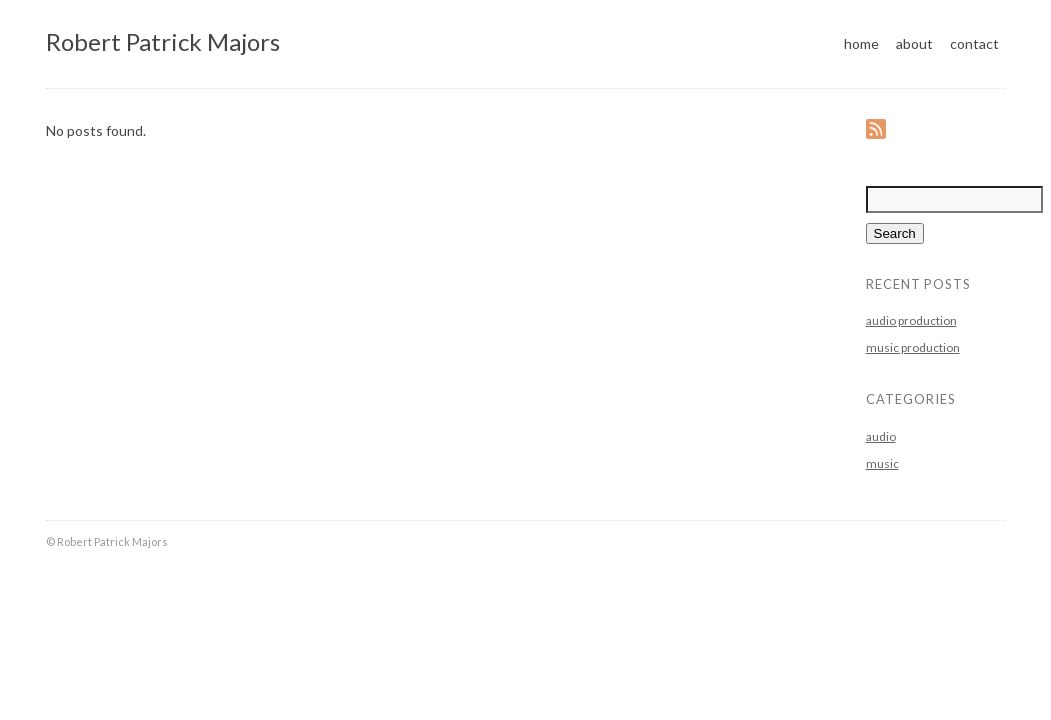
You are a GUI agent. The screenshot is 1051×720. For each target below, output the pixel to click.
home (861, 43)
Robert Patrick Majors (163, 41)
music (882, 463)
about (914, 43)
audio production (911, 320)
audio (881, 436)
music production (913, 347)
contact (974, 43)
